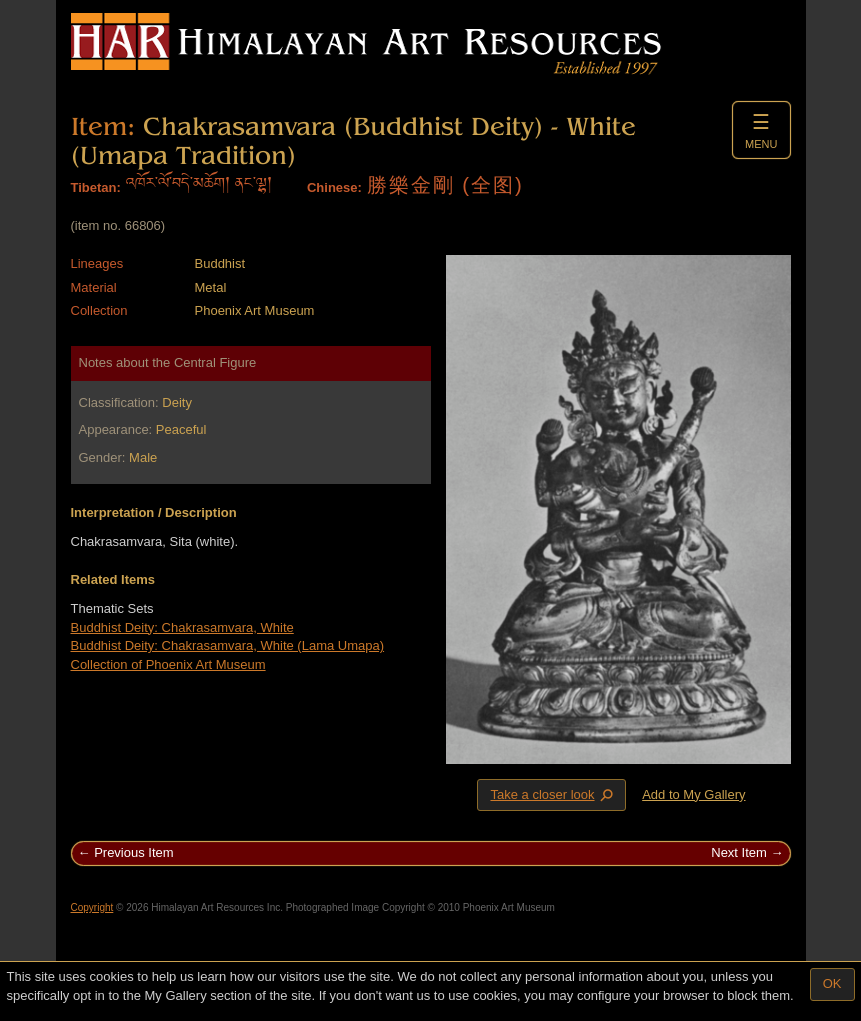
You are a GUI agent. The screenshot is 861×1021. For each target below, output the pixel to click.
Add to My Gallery (693, 794)
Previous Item (133, 852)
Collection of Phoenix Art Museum (168, 664)
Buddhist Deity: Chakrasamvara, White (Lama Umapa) (228, 645)
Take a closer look (553, 794)
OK (832, 983)
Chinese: (334, 187)
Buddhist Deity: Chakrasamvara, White (182, 627)
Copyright (92, 907)
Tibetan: (96, 187)
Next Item (739, 852)
